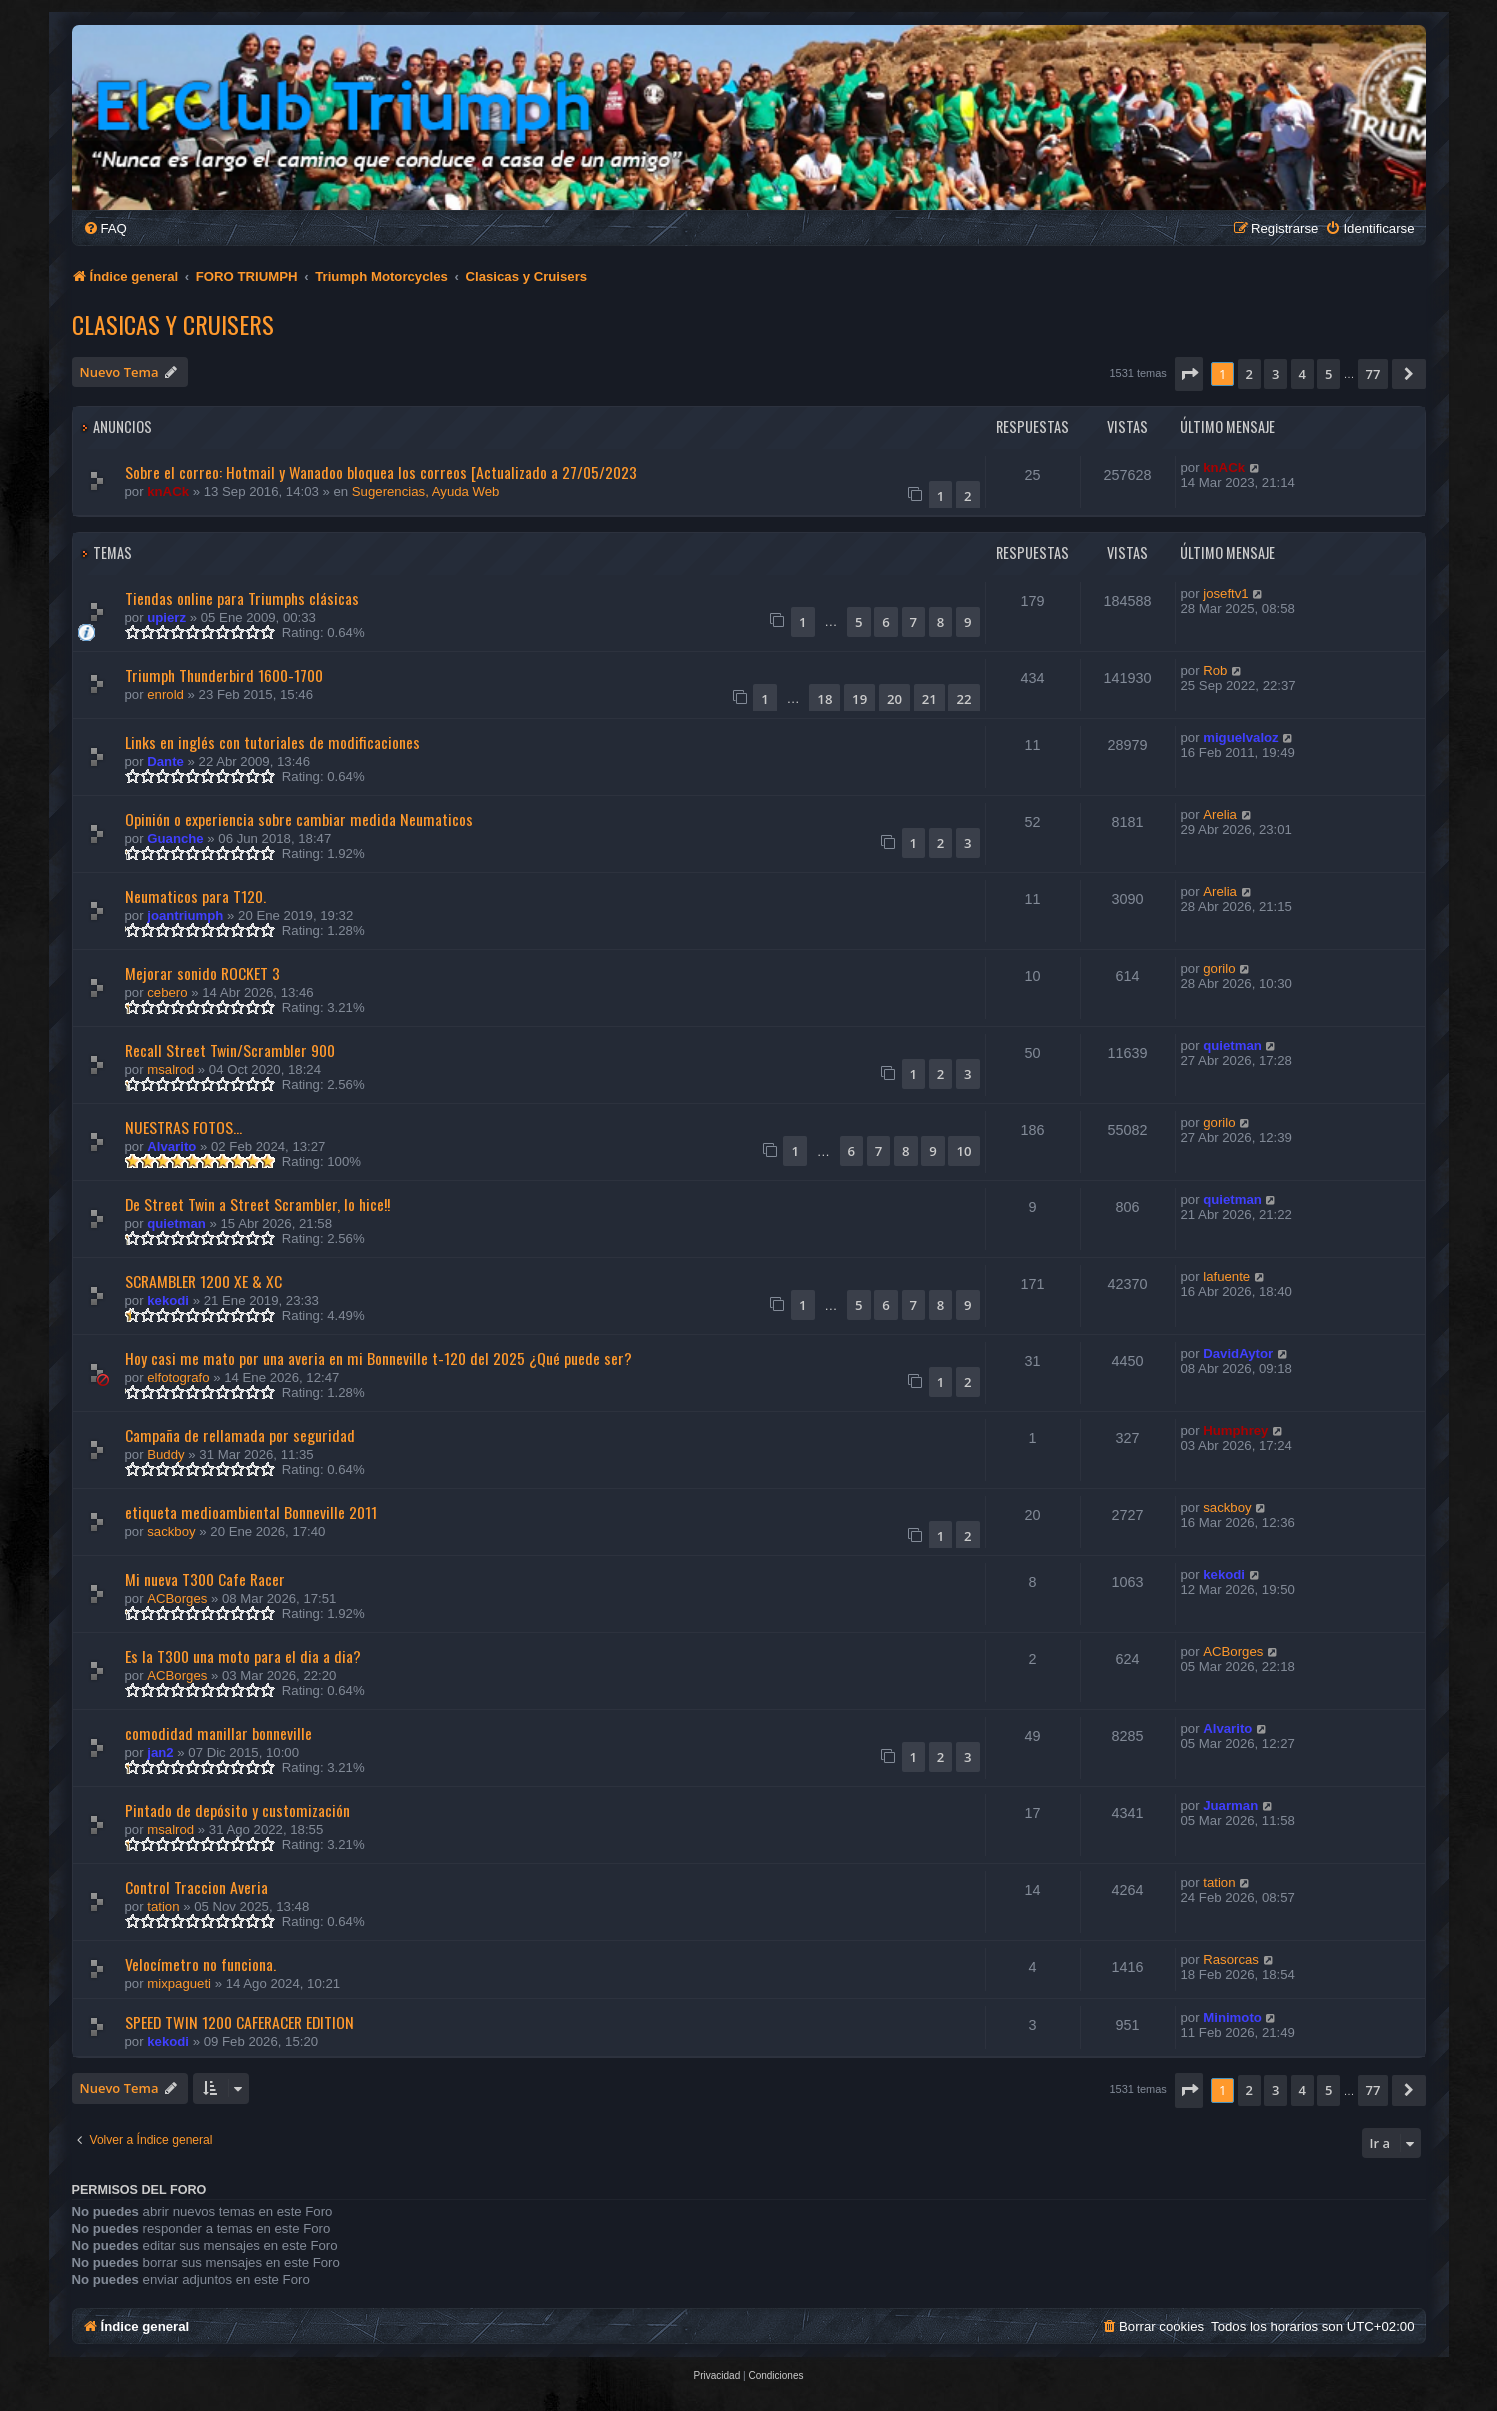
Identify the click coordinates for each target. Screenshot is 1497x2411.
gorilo (1219, 968)
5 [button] (1328, 374)
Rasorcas (1231, 1959)
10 (963, 1151)
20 (894, 699)
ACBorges (177, 1598)
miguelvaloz (1240, 737)
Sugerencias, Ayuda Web (426, 491)
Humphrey (1235, 1430)
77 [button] (1373, 374)
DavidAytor (1238, 1353)
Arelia (1220, 814)
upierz (166, 617)
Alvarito (171, 1146)
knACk (168, 491)
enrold (165, 694)
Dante (165, 761)
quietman (1232, 1045)
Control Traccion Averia (196, 1887)
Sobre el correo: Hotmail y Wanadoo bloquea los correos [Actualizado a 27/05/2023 (381, 472)
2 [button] (1249, 374)
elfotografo (178, 1377)
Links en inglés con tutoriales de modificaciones (272, 742)
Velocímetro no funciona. (200, 1964)
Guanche (175, 838)
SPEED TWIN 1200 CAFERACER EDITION (239, 2022)
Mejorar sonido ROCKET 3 (202, 973)
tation (163, 1906)
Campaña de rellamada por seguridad (240, 1435)
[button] (1189, 374)
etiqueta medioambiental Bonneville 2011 (251, 1512)
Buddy (165, 1454)
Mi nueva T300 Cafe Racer (205, 1579)
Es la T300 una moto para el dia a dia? (243, 1656)
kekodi (168, 1300)
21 (929, 699)
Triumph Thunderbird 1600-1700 (224, 675)
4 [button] (1302, 374)
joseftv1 (1225, 593)
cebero (167, 992)
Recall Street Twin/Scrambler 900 (230, 1050)
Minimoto (1232, 2017)
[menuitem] (105, 228)
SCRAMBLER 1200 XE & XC (203, 1281)
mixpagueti (179, 1983)
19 (859, 699)
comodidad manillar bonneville (218, 1733)
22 (963, 699)
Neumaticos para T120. (195, 896)
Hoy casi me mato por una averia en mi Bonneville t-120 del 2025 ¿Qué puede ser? (378, 1358)
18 (824, 699)
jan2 (160, 1752)
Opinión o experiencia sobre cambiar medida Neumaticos (299, 819)
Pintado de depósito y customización (237, 1810)
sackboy (171, 1531)
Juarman (1230, 1805)
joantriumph (185, 915)
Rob (1215, 670)
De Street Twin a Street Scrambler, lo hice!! (257, 1204)
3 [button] (1275, 374)
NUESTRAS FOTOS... (183, 1127)
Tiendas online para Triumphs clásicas (242, 598)
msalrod (170, 1069)
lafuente (1226, 1276)
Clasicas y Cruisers (173, 324)
